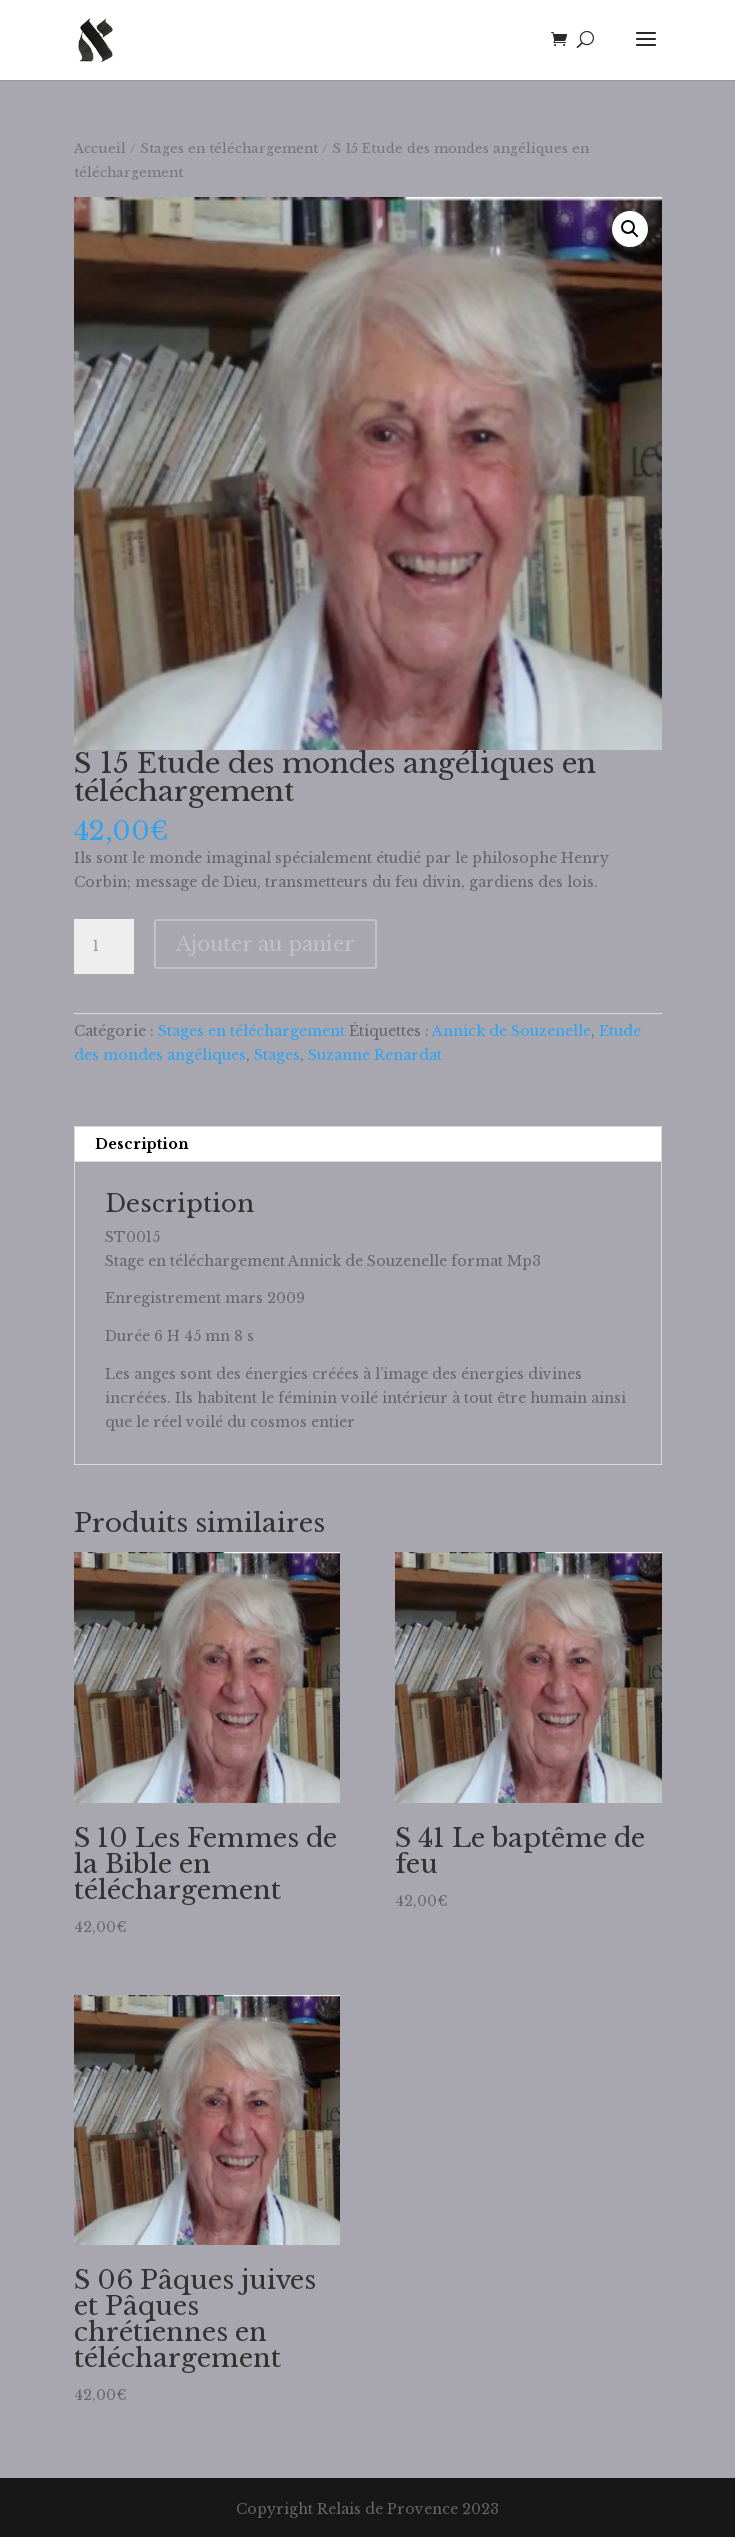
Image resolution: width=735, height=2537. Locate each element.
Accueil (100, 148)
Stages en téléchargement (229, 148)
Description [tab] (142, 1144)
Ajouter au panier (265, 944)
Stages (277, 1055)
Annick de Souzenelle (511, 1031)
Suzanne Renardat (375, 1055)
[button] (630, 229)
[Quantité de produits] (104, 947)
